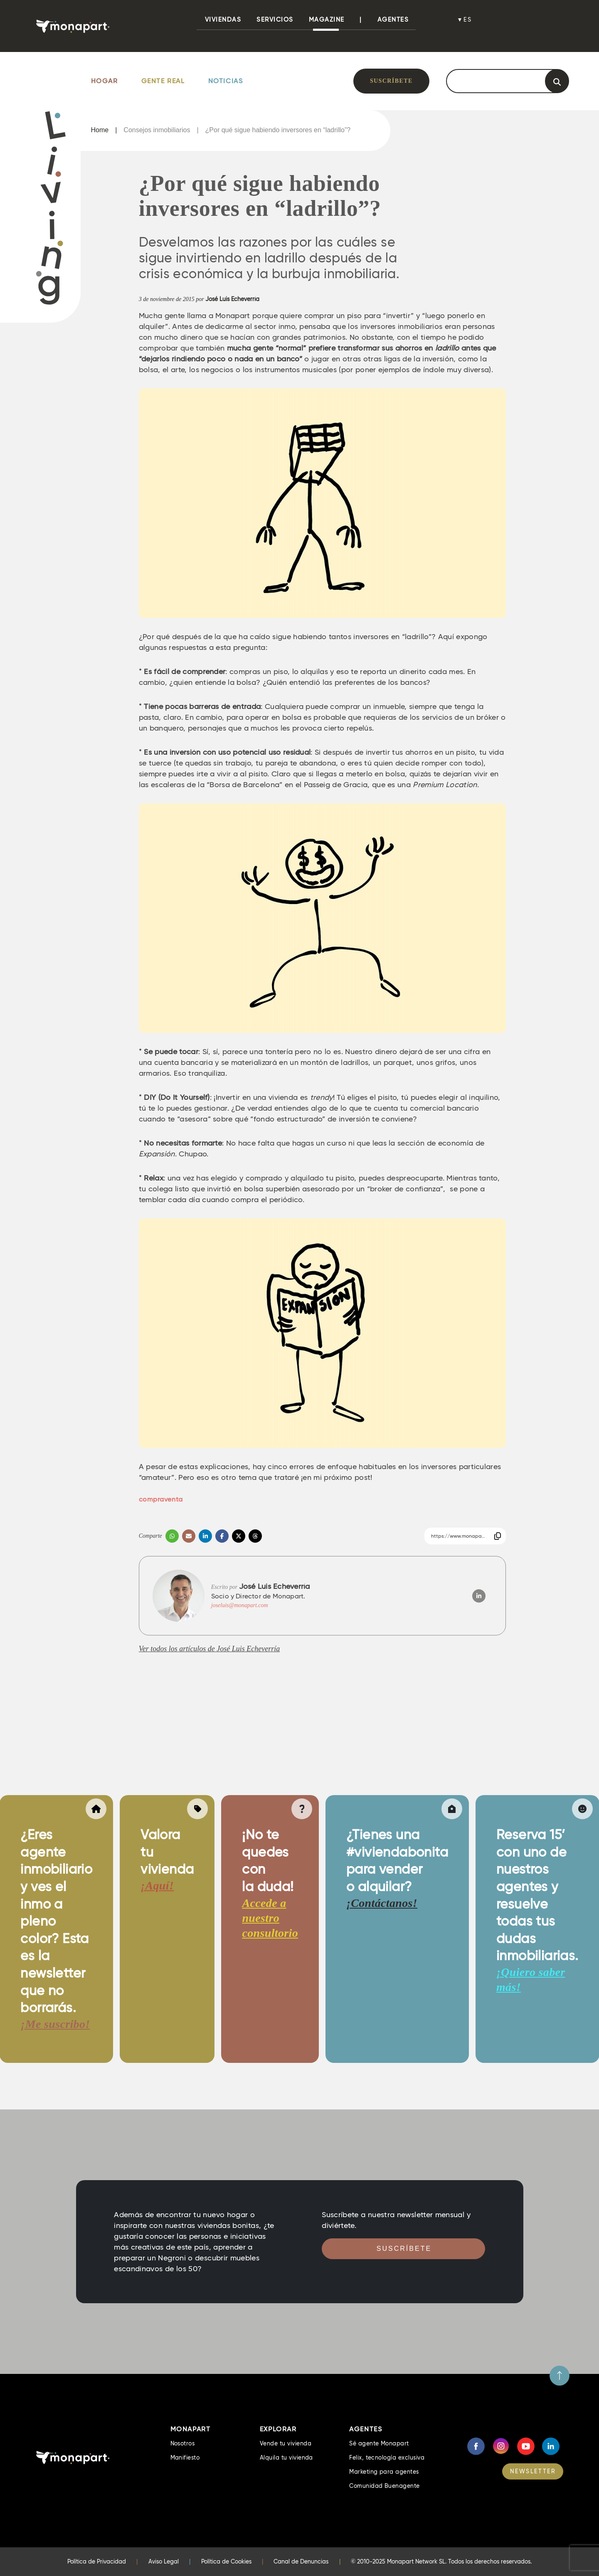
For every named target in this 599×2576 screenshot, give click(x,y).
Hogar (104, 81)
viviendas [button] (223, 19)
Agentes (393, 19)
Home (100, 130)
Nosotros (182, 2443)
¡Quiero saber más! (530, 1979)
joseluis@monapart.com (239, 1605)
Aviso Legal (163, 2561)
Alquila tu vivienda (286, 2457)
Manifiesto (185, 2457)
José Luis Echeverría (232, 299)
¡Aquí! (157, 1885)
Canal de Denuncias (301, 2561)
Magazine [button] (327, 19)
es (467, 19)
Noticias (225, 81)
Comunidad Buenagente (384, 2486)
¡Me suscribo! (55, 2024)
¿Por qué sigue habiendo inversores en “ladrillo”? (278, 130)
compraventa (161, 1499)
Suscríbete (391, 81)
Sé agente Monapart (379, 2443)
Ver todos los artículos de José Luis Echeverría (209, 1649)
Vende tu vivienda (285, 2443)
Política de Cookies (226, 2561)
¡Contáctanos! (381, 1903)
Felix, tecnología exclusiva (386, 2457)
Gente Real (163, 81)
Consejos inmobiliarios (156, 130)
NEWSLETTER (533, 2471)
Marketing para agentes (384, 2471)
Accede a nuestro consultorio (270, 1918)
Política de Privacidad (96, 2561)
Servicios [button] (274, 19)
